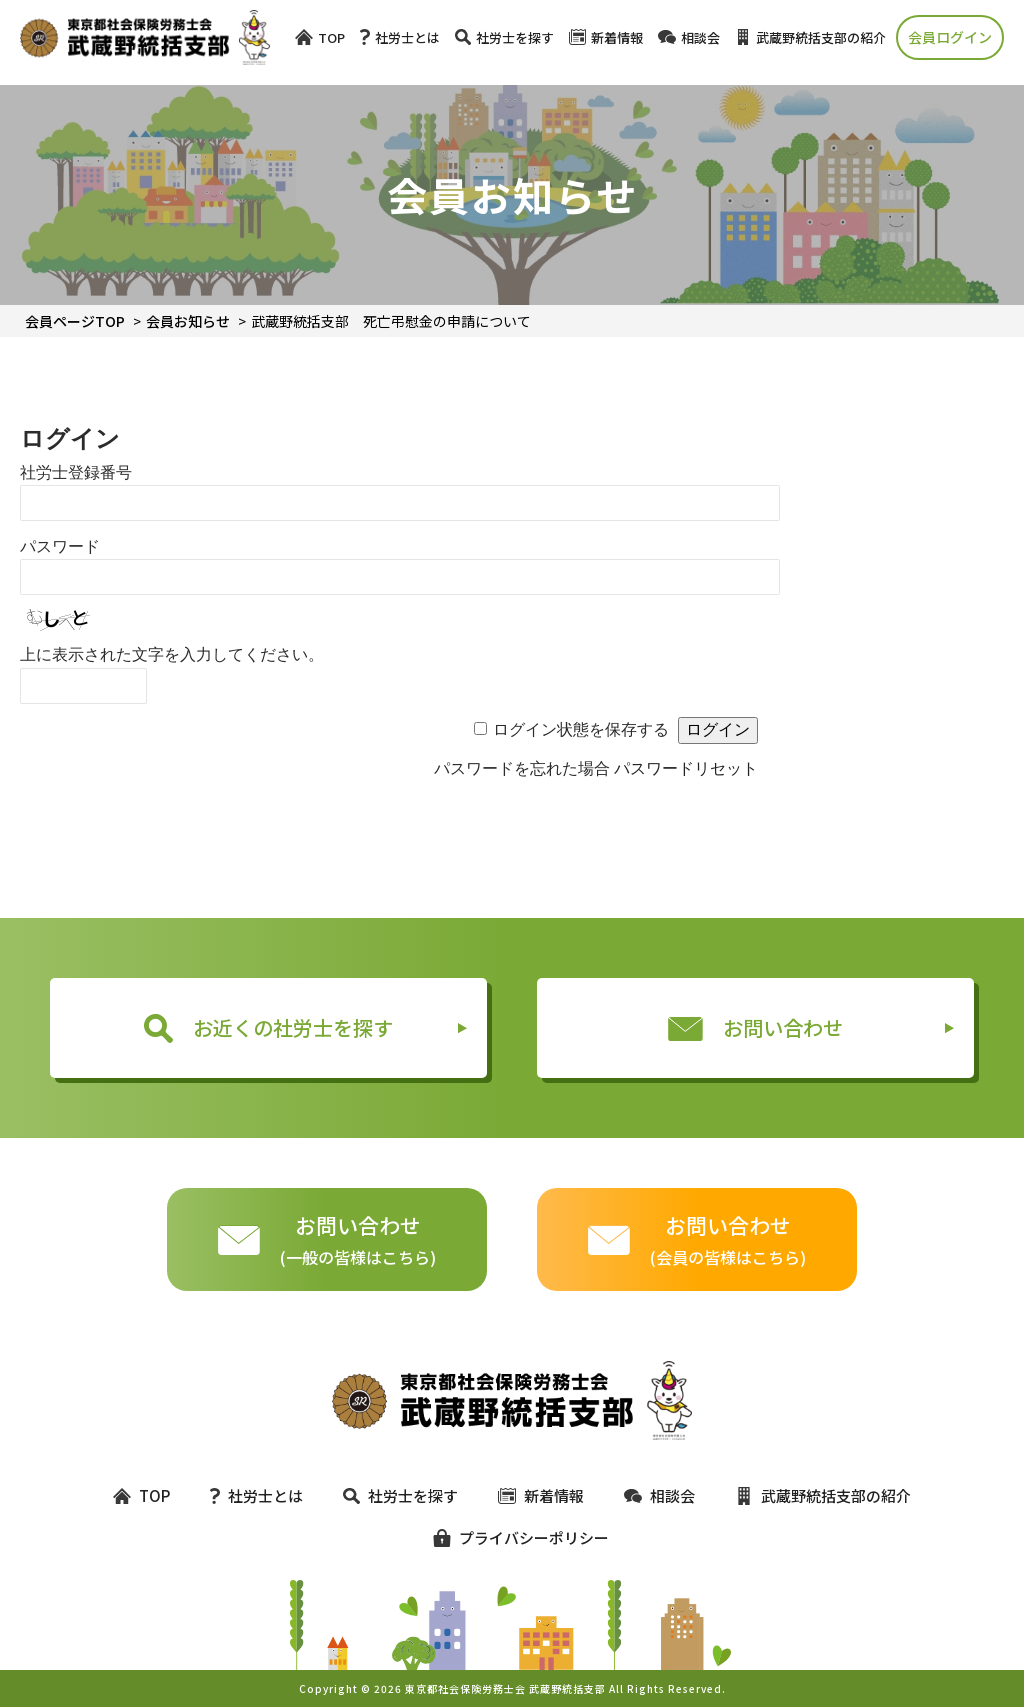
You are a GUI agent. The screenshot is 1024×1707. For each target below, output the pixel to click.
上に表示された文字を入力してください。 (172, 654)
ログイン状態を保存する (581, 729)
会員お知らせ (188, 321)
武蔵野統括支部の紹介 (810, 37)
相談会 (689, 37)
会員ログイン (950, 37)
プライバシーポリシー (512, 1537)
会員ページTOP (75, 321)
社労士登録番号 (76, 472)
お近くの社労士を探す (268, 1028)
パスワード (60, 546)
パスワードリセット (686, 768)
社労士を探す (504, 37)
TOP (320, 37)
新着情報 (606, 37)
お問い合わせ (756, 1027)
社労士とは (400, 37)
